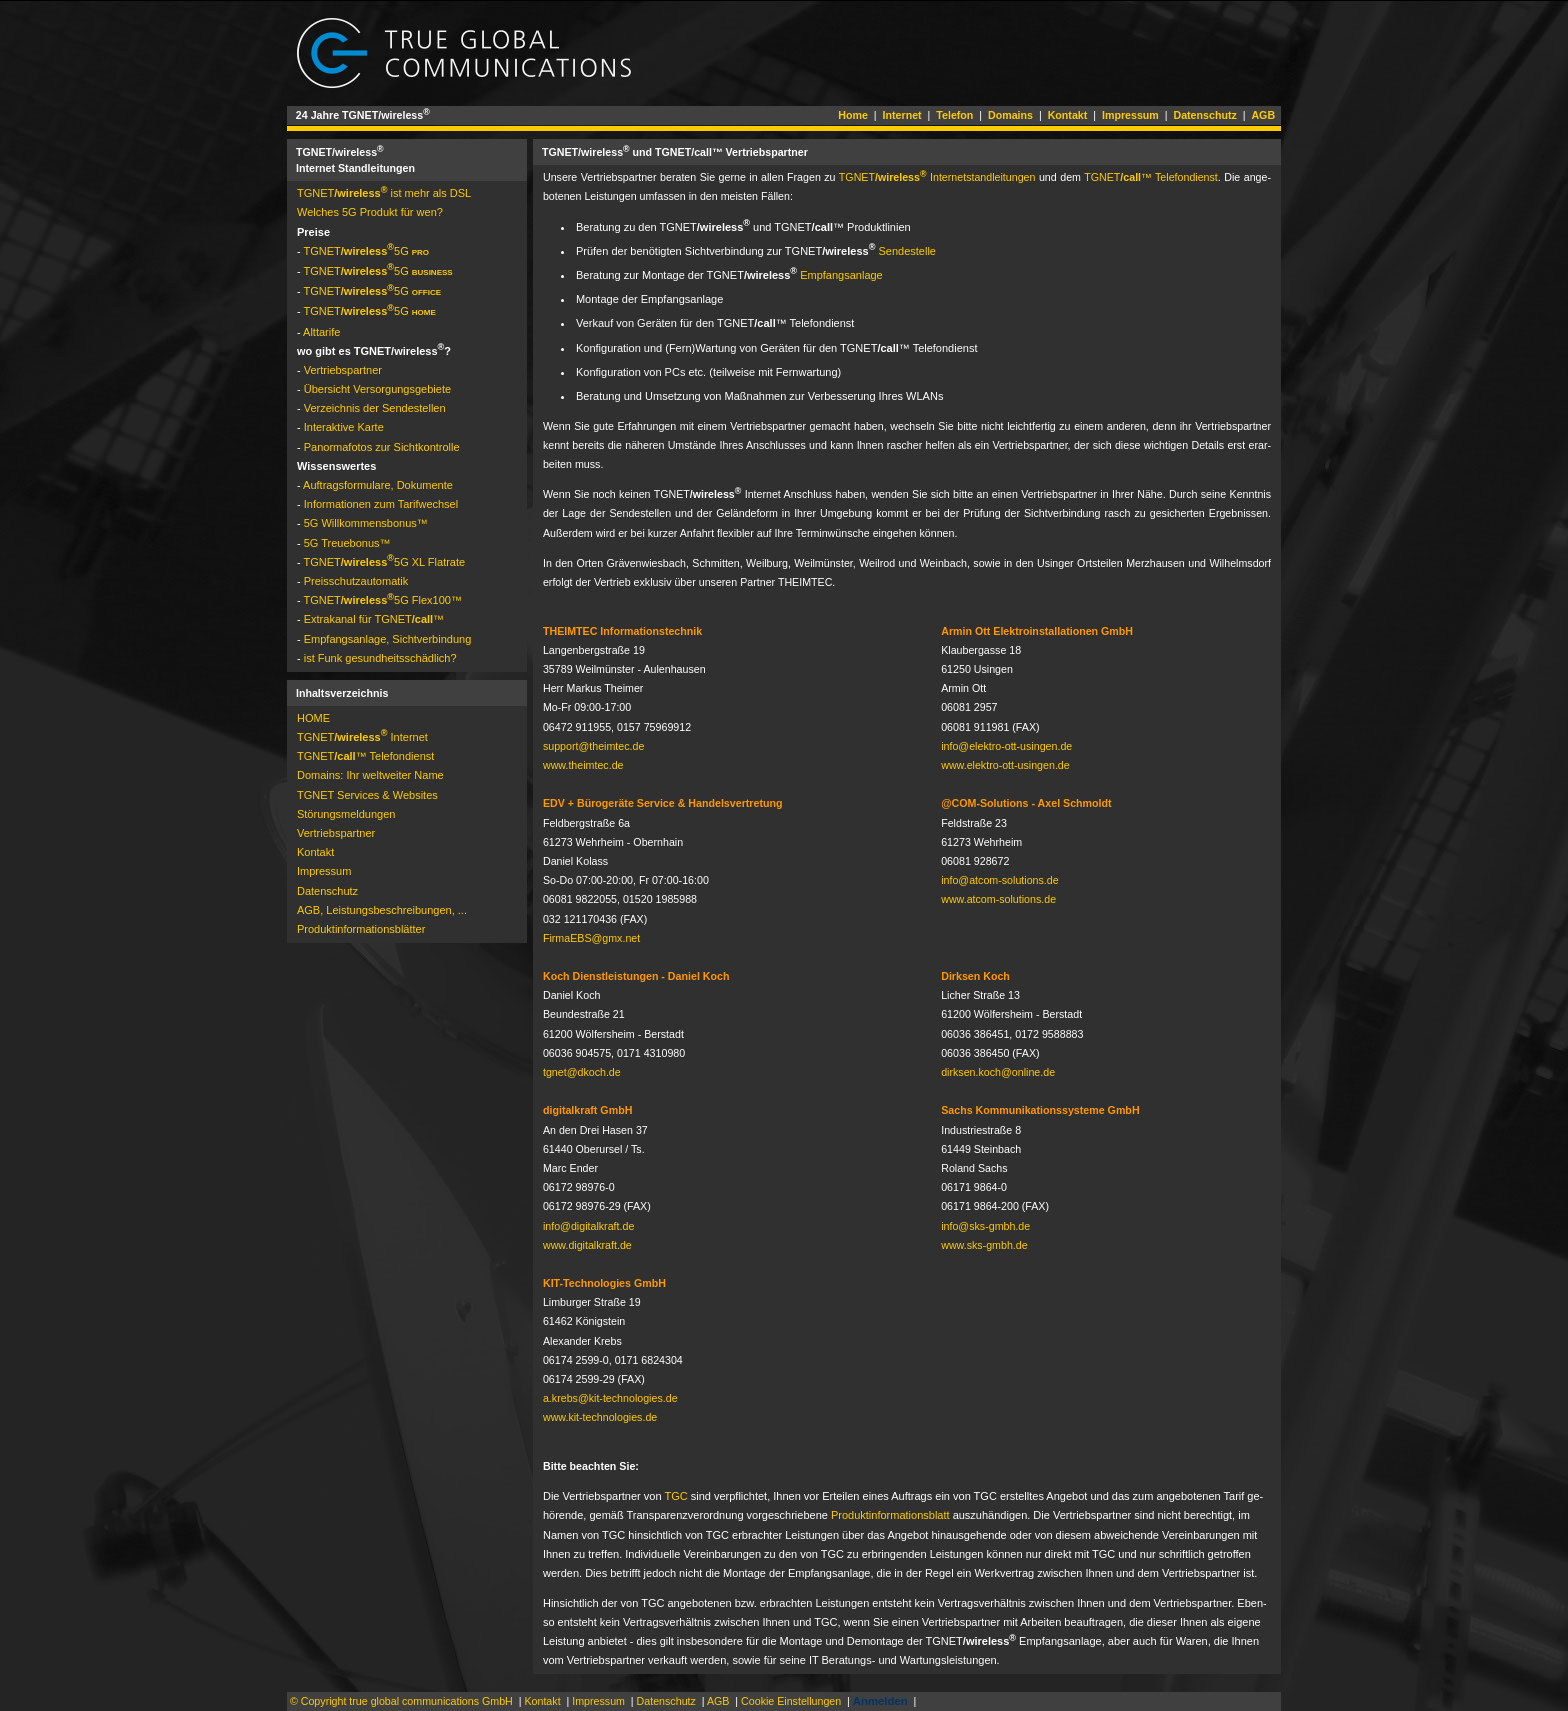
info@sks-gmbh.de (985, 1226)
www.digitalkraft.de (587, 1245)
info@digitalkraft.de (588, 1226)
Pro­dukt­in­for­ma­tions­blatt (890, 1515)
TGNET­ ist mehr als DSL (384, 193)
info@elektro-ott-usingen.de (1006, 746)
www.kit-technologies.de (600, 1417)
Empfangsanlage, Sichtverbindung (388, 639)
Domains (1010, 115)
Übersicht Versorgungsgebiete (377, 389)
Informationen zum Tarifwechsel (381, 504)
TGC (675, 1496)
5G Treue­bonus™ (347, 543)
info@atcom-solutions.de (999, 880)
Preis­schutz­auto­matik (356, 581)
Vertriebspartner (343, 370)
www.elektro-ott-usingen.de (1005, 765)
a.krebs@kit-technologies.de (610, 1398)
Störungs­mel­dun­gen (346, 814)
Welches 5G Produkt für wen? (370, 212)
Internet (902, 115)
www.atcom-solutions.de (998, 899)
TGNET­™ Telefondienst (365, 756)
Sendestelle (907, 251)
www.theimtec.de (583, 765)
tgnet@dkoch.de (582, 1072)
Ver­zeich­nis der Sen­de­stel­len (375, 408)
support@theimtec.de (593, 746)
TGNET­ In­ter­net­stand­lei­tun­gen (937, 177)
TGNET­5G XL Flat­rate (385, 562)
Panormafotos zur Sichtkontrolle (382, 447)
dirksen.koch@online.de (998, 1072)
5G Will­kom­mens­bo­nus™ (366, 523)
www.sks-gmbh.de (984, 1245)
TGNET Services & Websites (367, 795)
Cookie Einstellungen (791, 1701)
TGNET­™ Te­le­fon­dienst (1151, 177)
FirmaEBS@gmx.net (591, 938)
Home (853, 115)
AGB (1263, 115)
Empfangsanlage (841, 275)
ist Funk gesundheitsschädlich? (380, 658)
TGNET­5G (367, 251)
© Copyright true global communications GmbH (401, 1701)
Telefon (954, 115)
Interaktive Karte (344, 427)
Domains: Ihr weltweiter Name (370, 775)
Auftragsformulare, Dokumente (378, 485)
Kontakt (1068, 115)
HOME (313, 718)
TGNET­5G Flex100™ (383, 600)
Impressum (1130, 115)
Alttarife (321, 332)
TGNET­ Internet (362, 737)
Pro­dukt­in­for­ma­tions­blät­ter (361, 929)
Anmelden (880, 1701)
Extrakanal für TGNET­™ (374, 619)
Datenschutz (1204, 115)
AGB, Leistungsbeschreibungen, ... (382, 910)
